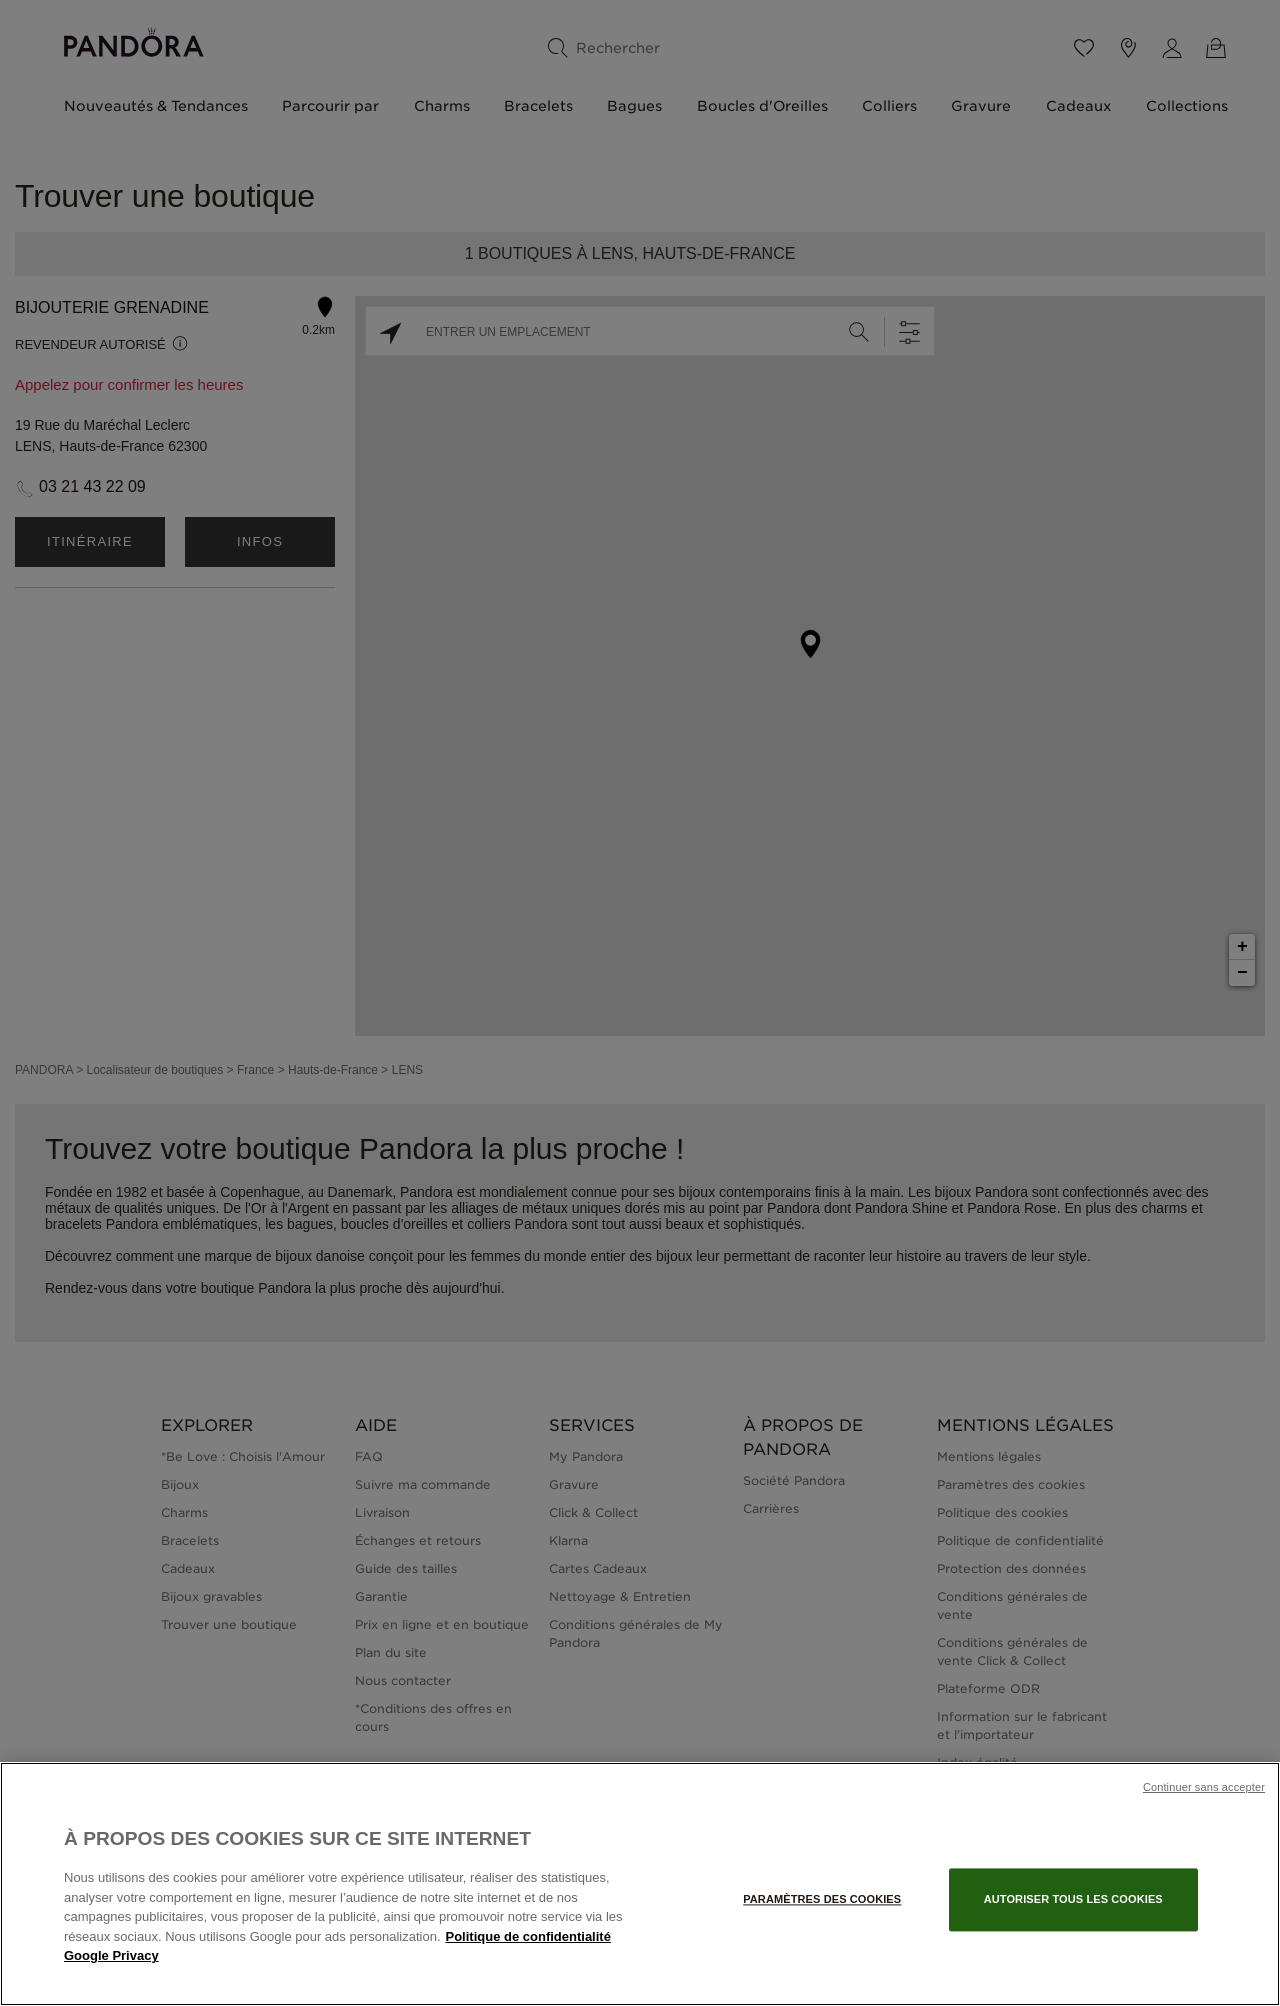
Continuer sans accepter (1204, 1787)
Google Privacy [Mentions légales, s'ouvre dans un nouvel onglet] (111, 1955)
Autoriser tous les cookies (1073, 1899)
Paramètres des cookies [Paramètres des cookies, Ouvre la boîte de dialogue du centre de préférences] (822, 1899)
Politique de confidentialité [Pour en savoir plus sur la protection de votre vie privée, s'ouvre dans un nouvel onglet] (528, 1936)
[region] (640, 1884)
